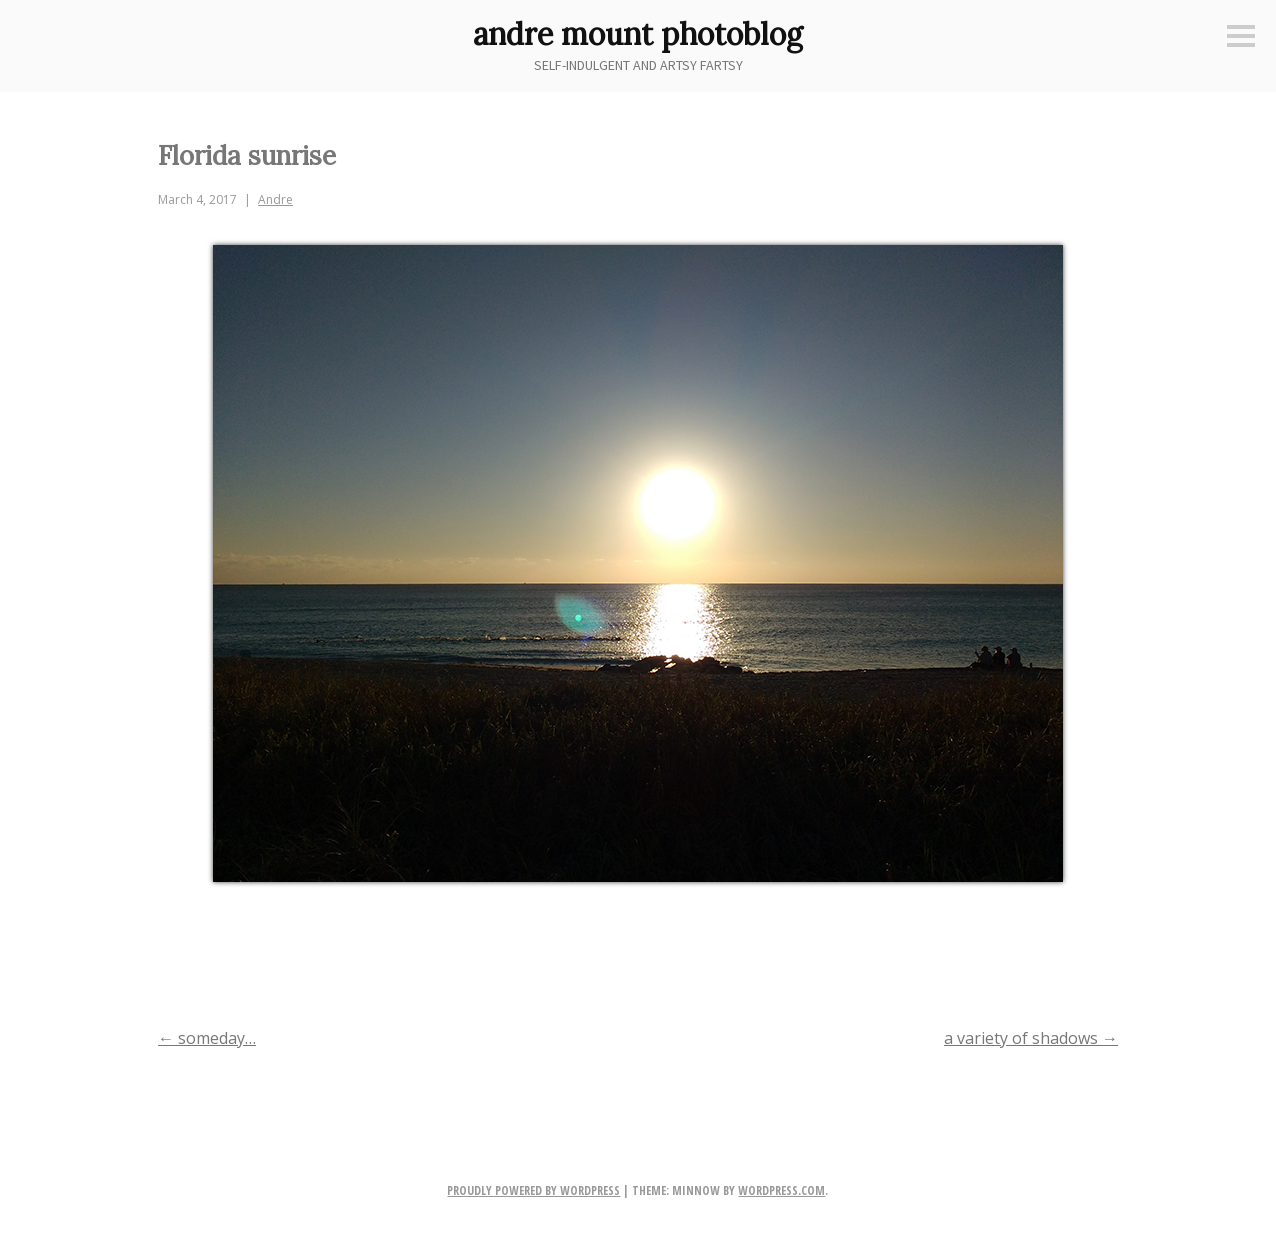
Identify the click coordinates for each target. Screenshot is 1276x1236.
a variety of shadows (1031, 1038)
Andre (275, 199)
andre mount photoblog (638, 34)
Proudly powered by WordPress (533, 1190)
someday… (207, 1038)
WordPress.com (781, 1190)
